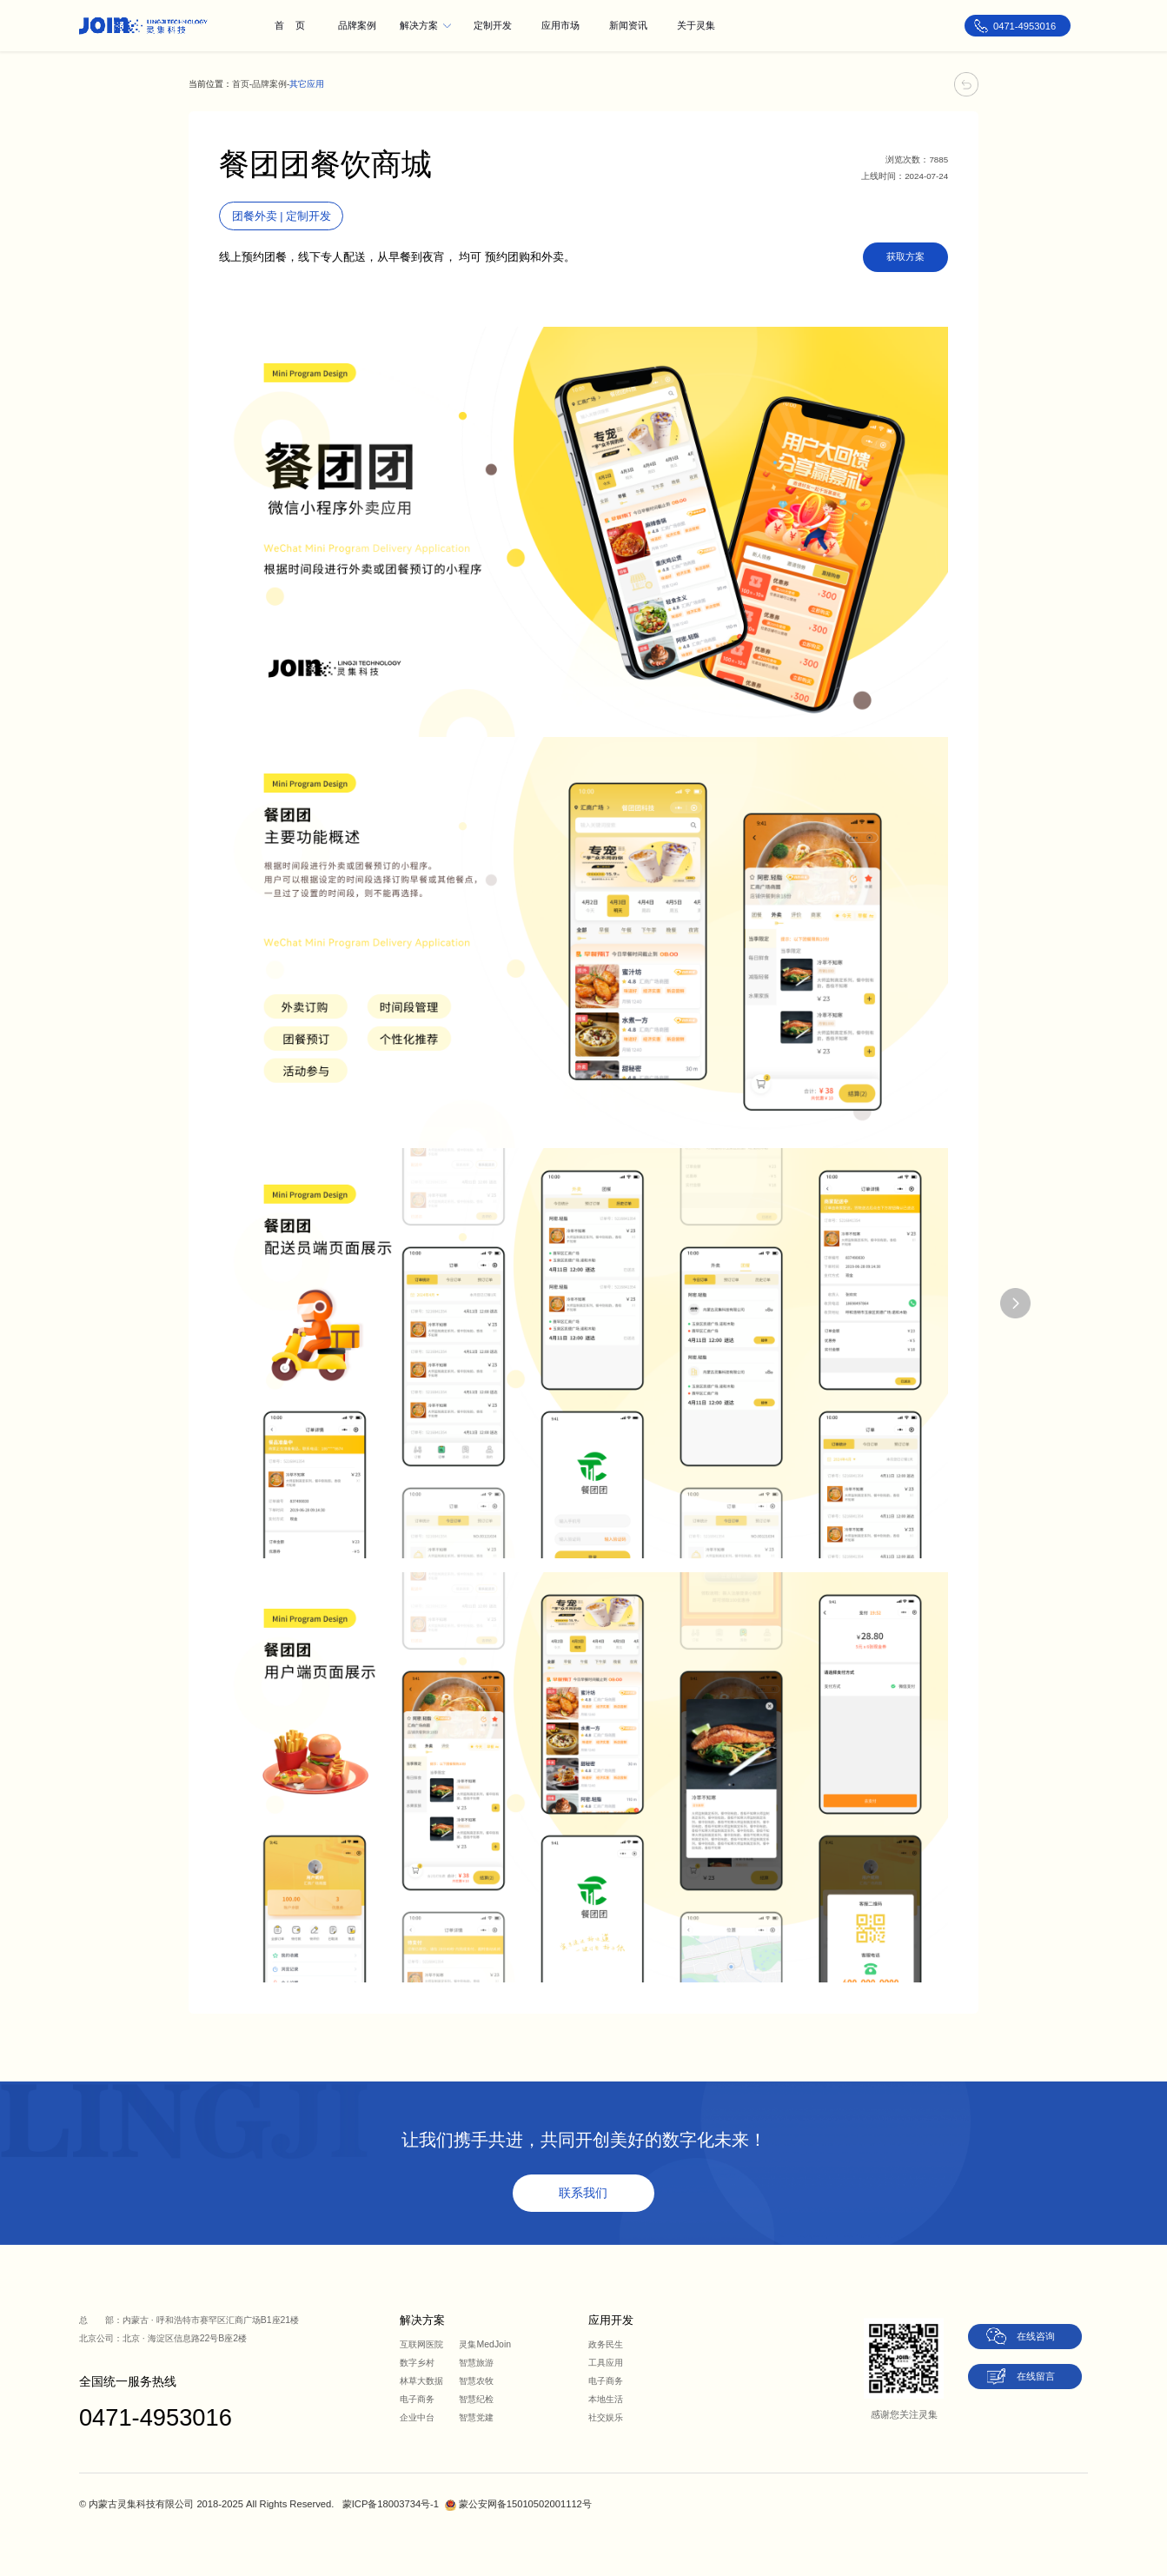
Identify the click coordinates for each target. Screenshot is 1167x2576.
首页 (240, 84)
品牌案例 (269, 84)
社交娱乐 (605, 2417)
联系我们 (583, 2193)
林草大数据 (421, 2381)
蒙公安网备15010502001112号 (525, 2504)
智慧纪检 (476, 2399)
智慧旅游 (476, 2362)
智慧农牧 (476, 2381)
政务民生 (605, 2344)
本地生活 (605, 2399)
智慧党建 (476, 2417)
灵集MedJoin (485, 2344)
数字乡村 (417, 2362)
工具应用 (605, 2362)
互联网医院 (421, 2344)
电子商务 (417, 2399)
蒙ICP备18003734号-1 (390, 2504)
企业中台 (417, 2417)
